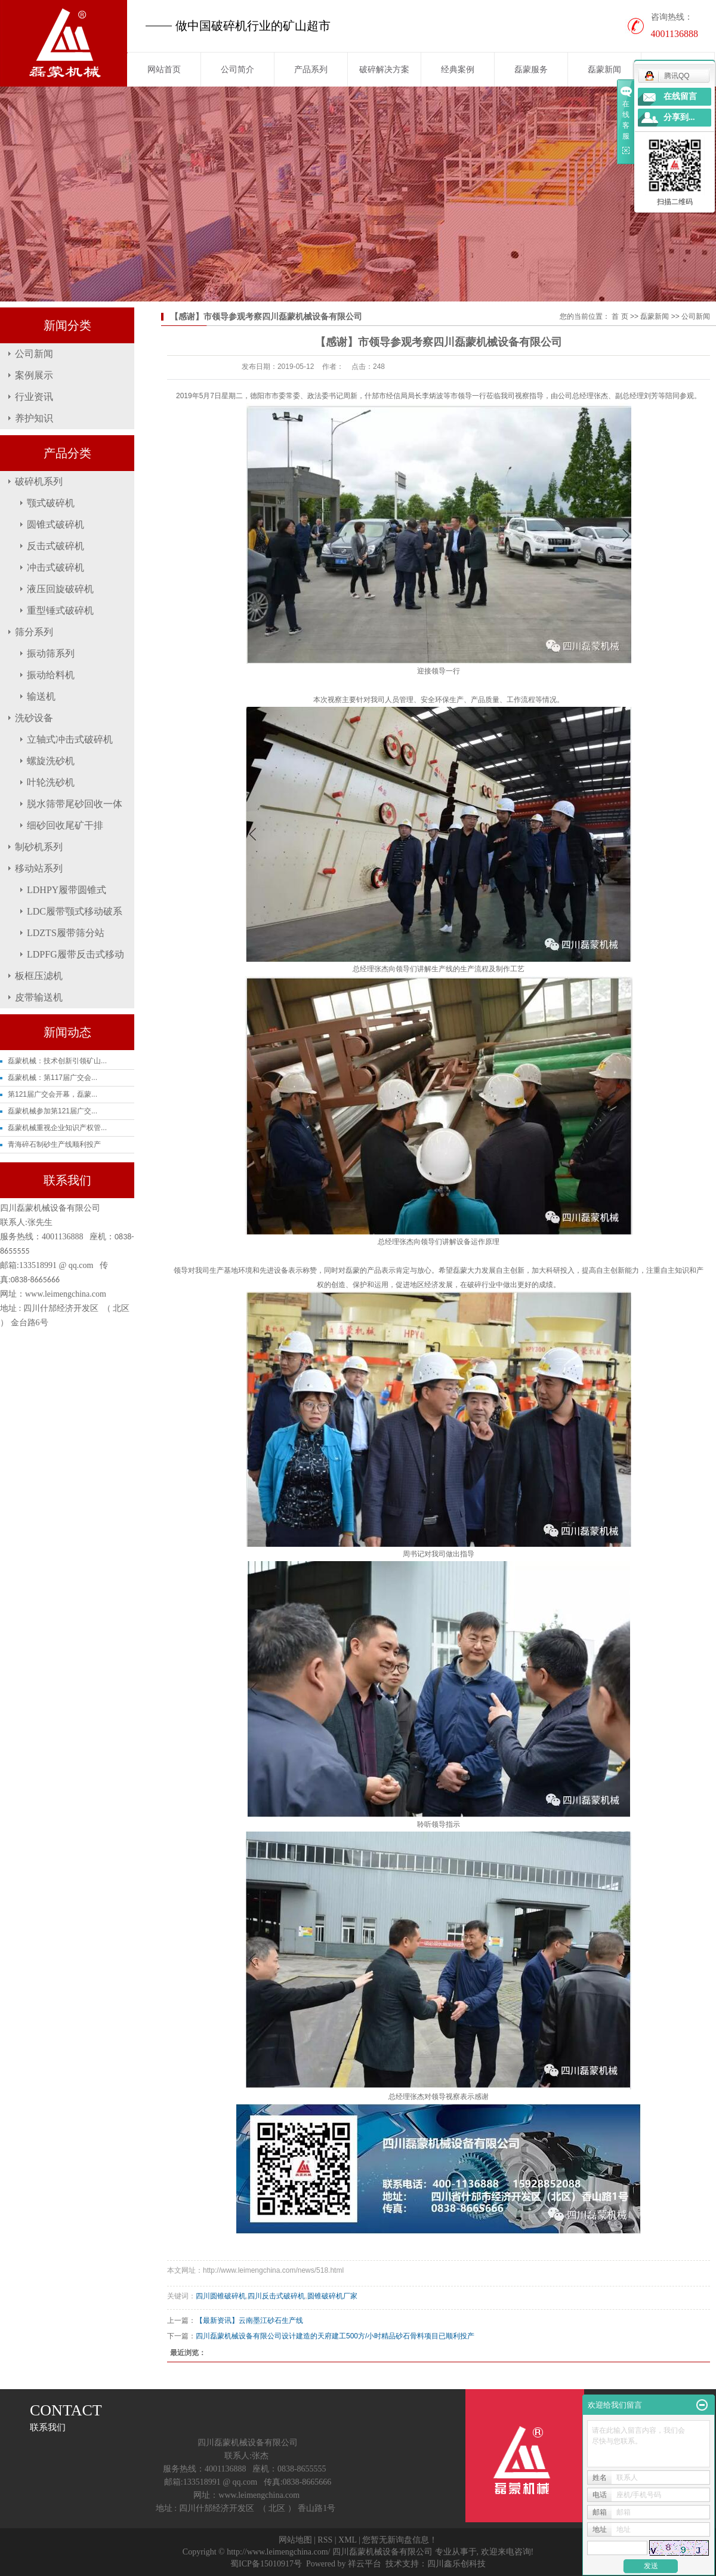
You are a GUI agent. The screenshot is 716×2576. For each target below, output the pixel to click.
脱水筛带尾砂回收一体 (74, 804)
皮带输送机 (39, 997)
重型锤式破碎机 (60, 610)
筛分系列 (34, 632)
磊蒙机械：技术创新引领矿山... (57, 1061)
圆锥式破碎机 (55, 524)
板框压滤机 (39, 976)
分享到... (679, 117)
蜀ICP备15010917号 (266, 2563)
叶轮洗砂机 (51, 782)
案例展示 (34, 375)
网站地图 (295, 2539)
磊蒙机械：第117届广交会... (52, 1077)
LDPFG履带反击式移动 (75, 954)
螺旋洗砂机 (51, 761)
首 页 (620, 316)
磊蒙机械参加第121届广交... (52, 1111)
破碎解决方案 (384, 69)
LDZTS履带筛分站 (65, 933)
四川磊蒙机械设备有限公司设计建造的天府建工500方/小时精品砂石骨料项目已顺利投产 (335, 2336)
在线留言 (680, 96)
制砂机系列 (39, 847)
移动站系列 (39, 868)
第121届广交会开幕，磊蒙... (52, 1094)
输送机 (41, 696)
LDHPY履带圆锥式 (66, 890)
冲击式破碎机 (55, 567)
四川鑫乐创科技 (456, 2563)
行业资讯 (34, 397)
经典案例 (457, 69)
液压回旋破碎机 (60, 589)
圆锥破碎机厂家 (332, 2296)
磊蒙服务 (531, 69)
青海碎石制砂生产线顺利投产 (54, 1144)
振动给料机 (51, 675)
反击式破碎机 (55, 546)
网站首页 (164, 69)
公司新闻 (34, 354)
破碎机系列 (39, 481)
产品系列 (311, 69)
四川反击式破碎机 (276, 2296)
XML (347, 2539)
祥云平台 (364, 2563)
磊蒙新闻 (604, 69)
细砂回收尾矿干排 (65, 825)
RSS (324, 2539)
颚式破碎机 (51, 503)
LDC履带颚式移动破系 (74, 911)
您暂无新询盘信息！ (399, 2539)
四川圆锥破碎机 (221, 2296)
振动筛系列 (51, 653)
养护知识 (34, 418)
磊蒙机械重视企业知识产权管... (57, 1128)
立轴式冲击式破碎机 (70, 739)
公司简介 (237, 69)
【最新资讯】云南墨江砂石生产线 (249, 2320)
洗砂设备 (34, 718)
